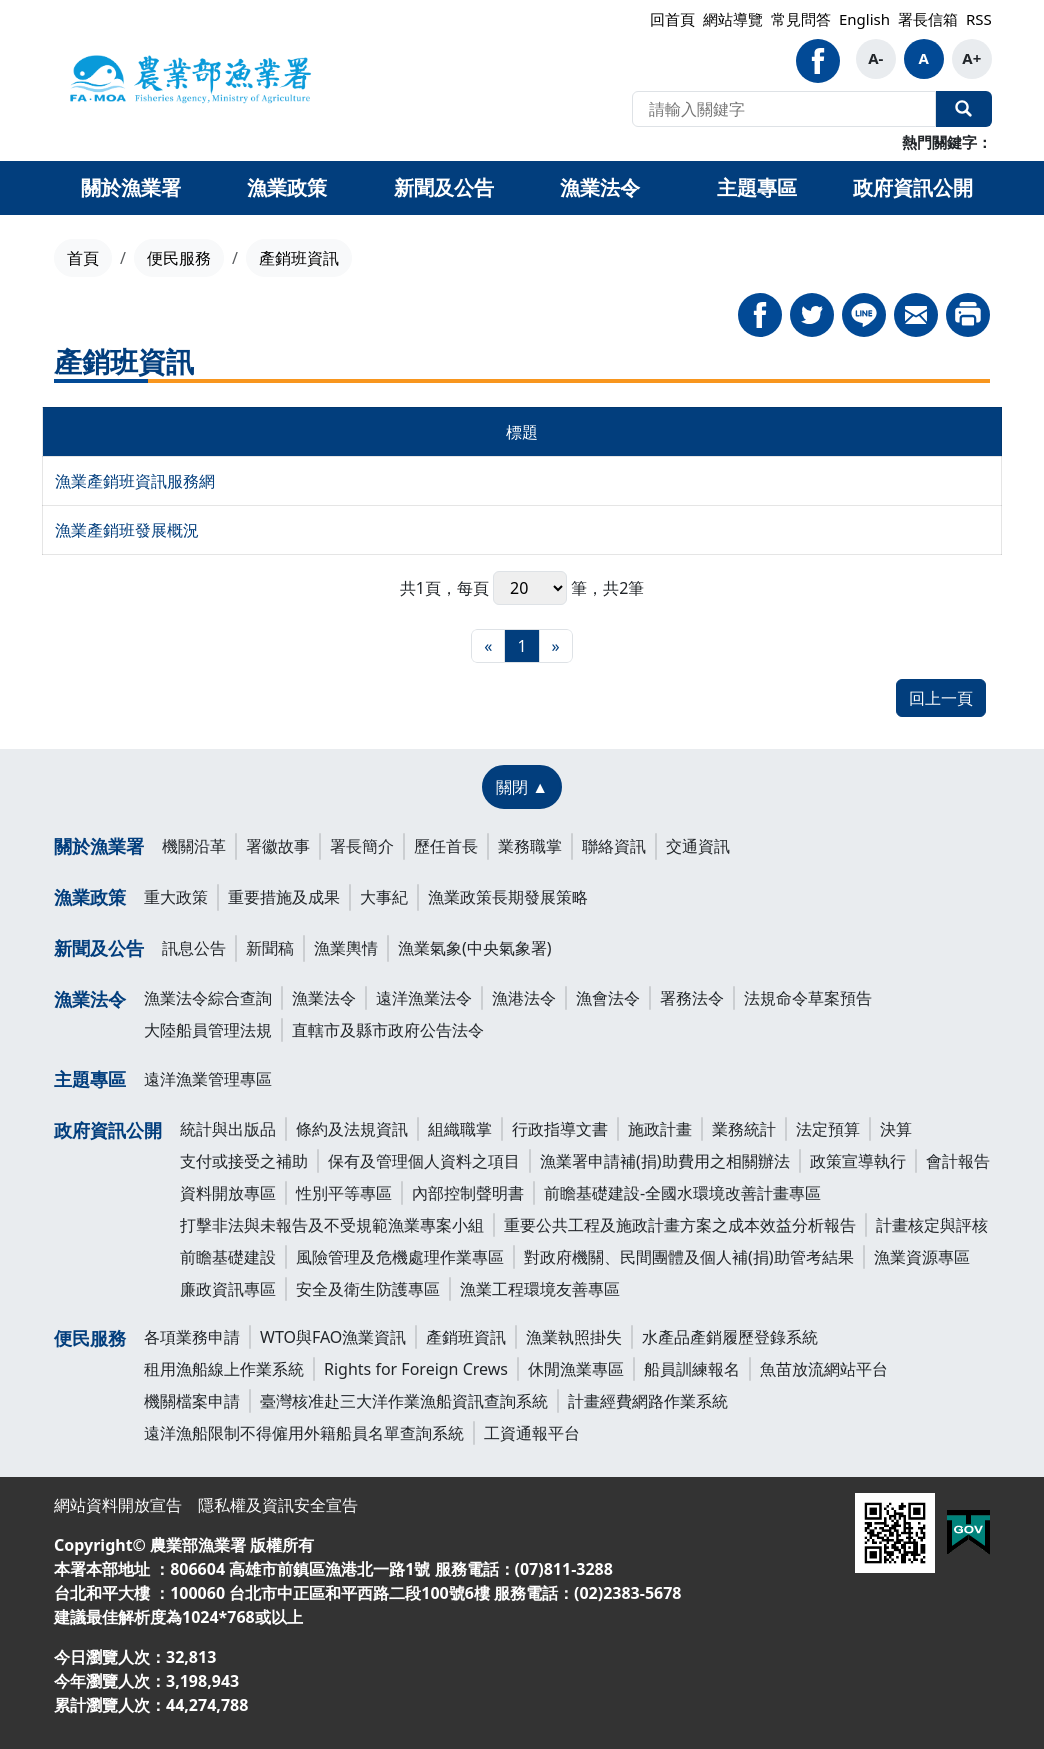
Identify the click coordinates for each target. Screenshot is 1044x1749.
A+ (971, 58)
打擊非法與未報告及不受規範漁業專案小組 (332, 1225)
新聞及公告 (99, 948)
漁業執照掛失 (574, 1337)
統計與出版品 (228, 1129)
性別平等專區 (344, 1193)
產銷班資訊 (466, 1337)
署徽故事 (278, 846)
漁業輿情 (346, 948)
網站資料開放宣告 (118, 1505)
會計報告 (958, 1161)
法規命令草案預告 (808, 998)
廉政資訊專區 (228, 1289)
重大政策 (176, 897)
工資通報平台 (532, 1433)
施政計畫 (660, 1129)
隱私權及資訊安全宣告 (278, 1505)
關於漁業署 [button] (131, 187)
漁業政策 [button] (287, 187)
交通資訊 (698, 846)
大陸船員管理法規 (208, 1030)
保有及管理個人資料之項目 (424, 1161)
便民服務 (179, 258)
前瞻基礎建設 (228, 1257)
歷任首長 (446, 846)
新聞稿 (270, 948)
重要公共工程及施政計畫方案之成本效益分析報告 (680, 1225)
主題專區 (90, 1079)
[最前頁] (488, 646)
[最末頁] (556, 646)
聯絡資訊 (614, 846)
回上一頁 (941, 698)
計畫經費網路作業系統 (648, 1401)
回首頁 (672, 19)
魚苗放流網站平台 (824, 1369)
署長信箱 (928, 19)
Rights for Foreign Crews (416, 1369)
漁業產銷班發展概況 (127, 530)
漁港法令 (524, 998)
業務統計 (744, 1129)
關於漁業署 (99, 846)
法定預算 (828, 1129)
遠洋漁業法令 (424, 998)
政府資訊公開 (108, 1130)
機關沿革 (194, 846)
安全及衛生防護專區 (368, 1289)
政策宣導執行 (858, 1161)
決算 (896, 1129)
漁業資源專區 (922, 1257)
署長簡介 (362, 846)
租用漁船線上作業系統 (224, 1369)
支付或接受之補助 (244, 1161)
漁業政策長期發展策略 (508, 897)
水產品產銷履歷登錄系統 (730, 1337)
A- (875, 58)
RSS (979, 19)
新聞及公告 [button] (444, 187)
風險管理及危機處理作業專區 (400, 1257)
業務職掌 (530, 846)
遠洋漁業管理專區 (208, 1079)
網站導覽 (733, 19)
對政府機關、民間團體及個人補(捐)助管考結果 (689, 1257)
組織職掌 (460, 1129)
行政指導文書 (560, 1129)
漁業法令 (90, 999)
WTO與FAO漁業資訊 (333, 1337)
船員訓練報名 (692, 1369)
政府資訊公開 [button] (913, 187)
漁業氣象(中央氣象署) (475, 948)
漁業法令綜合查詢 (208, 998)
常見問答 (801, 19)
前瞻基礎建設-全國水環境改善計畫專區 (682, 1193)
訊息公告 (194, 948)
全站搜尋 (964, 109)
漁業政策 (90, 897)
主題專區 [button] (757, 187)
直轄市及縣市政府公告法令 (388, 1030)
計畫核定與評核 (932, 1225)
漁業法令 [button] (600, 187)
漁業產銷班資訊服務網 (135, 481)
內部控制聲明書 (468, 1193)
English (864, 19)
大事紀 (384, 897)
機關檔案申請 (192, 1401)
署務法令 (692, 998)
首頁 (83, 258)
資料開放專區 (228, 1193)
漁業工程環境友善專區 (540, 1289)
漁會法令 (608, 998)
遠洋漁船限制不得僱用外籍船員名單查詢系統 (304, 1433)
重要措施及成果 (284, 897)
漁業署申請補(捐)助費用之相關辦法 (665, 1161)
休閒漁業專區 (576, 1369)
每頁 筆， (530, 588)
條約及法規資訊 (352, 1129)
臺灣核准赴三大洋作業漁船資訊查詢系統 (404, 1401)
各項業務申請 (192, 1337)
